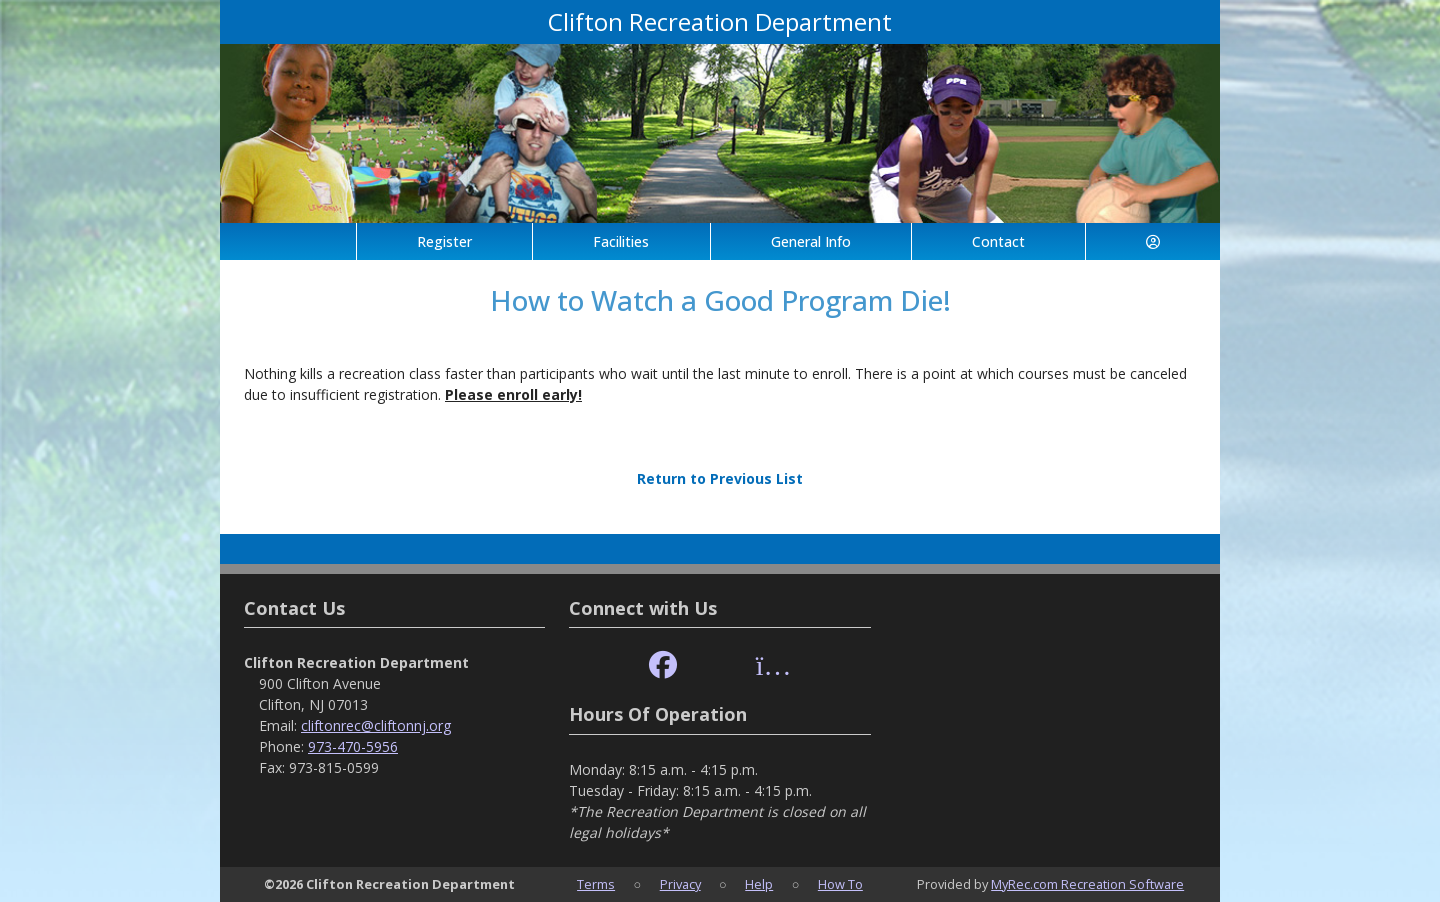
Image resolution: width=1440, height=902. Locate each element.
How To (840, 884)
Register (444, 241)
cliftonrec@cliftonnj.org (376, 725)
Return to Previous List (720, 478)
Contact (998, 241)
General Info (811, 241)
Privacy (680, 884)
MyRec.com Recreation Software (1087, 884)
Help (759, 884)
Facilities (621, 241)
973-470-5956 (353, 746)
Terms (596, 884)
